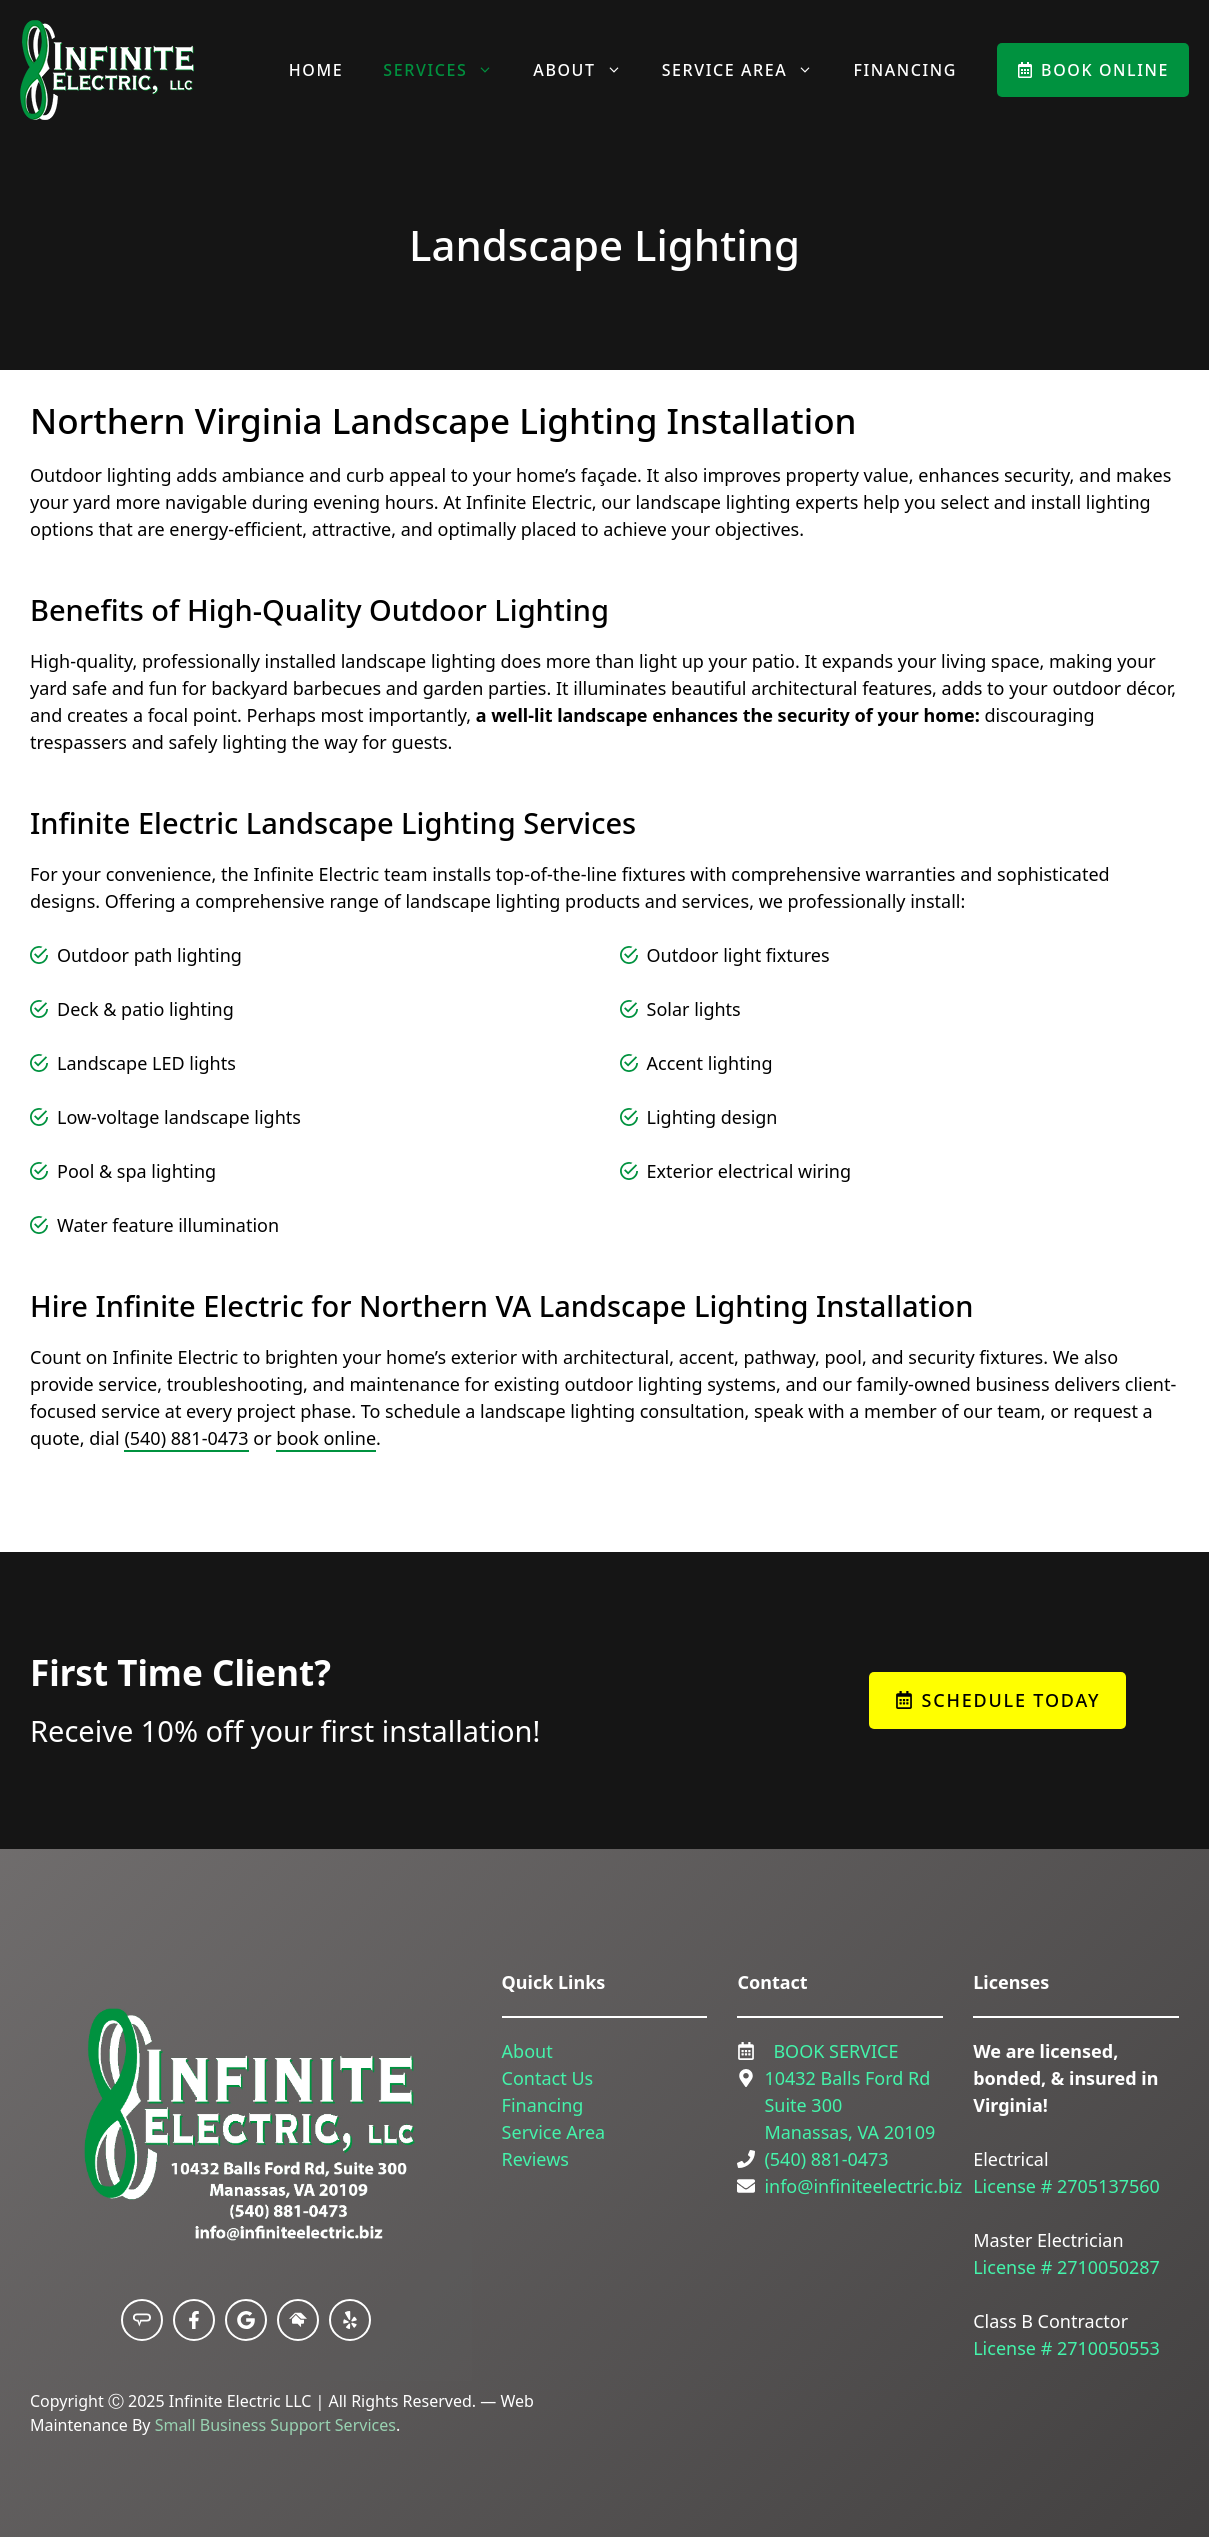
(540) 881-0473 (186, 1438)
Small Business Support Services (275, 2425)
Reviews (535, 2159)
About (587, 70)
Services (448, 70)
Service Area (748, 70)
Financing (905, 70)
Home (316, 70)
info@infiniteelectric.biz (863, 2186)
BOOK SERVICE (835, 2051)
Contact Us (548, 2078)
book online (326, 1438)
